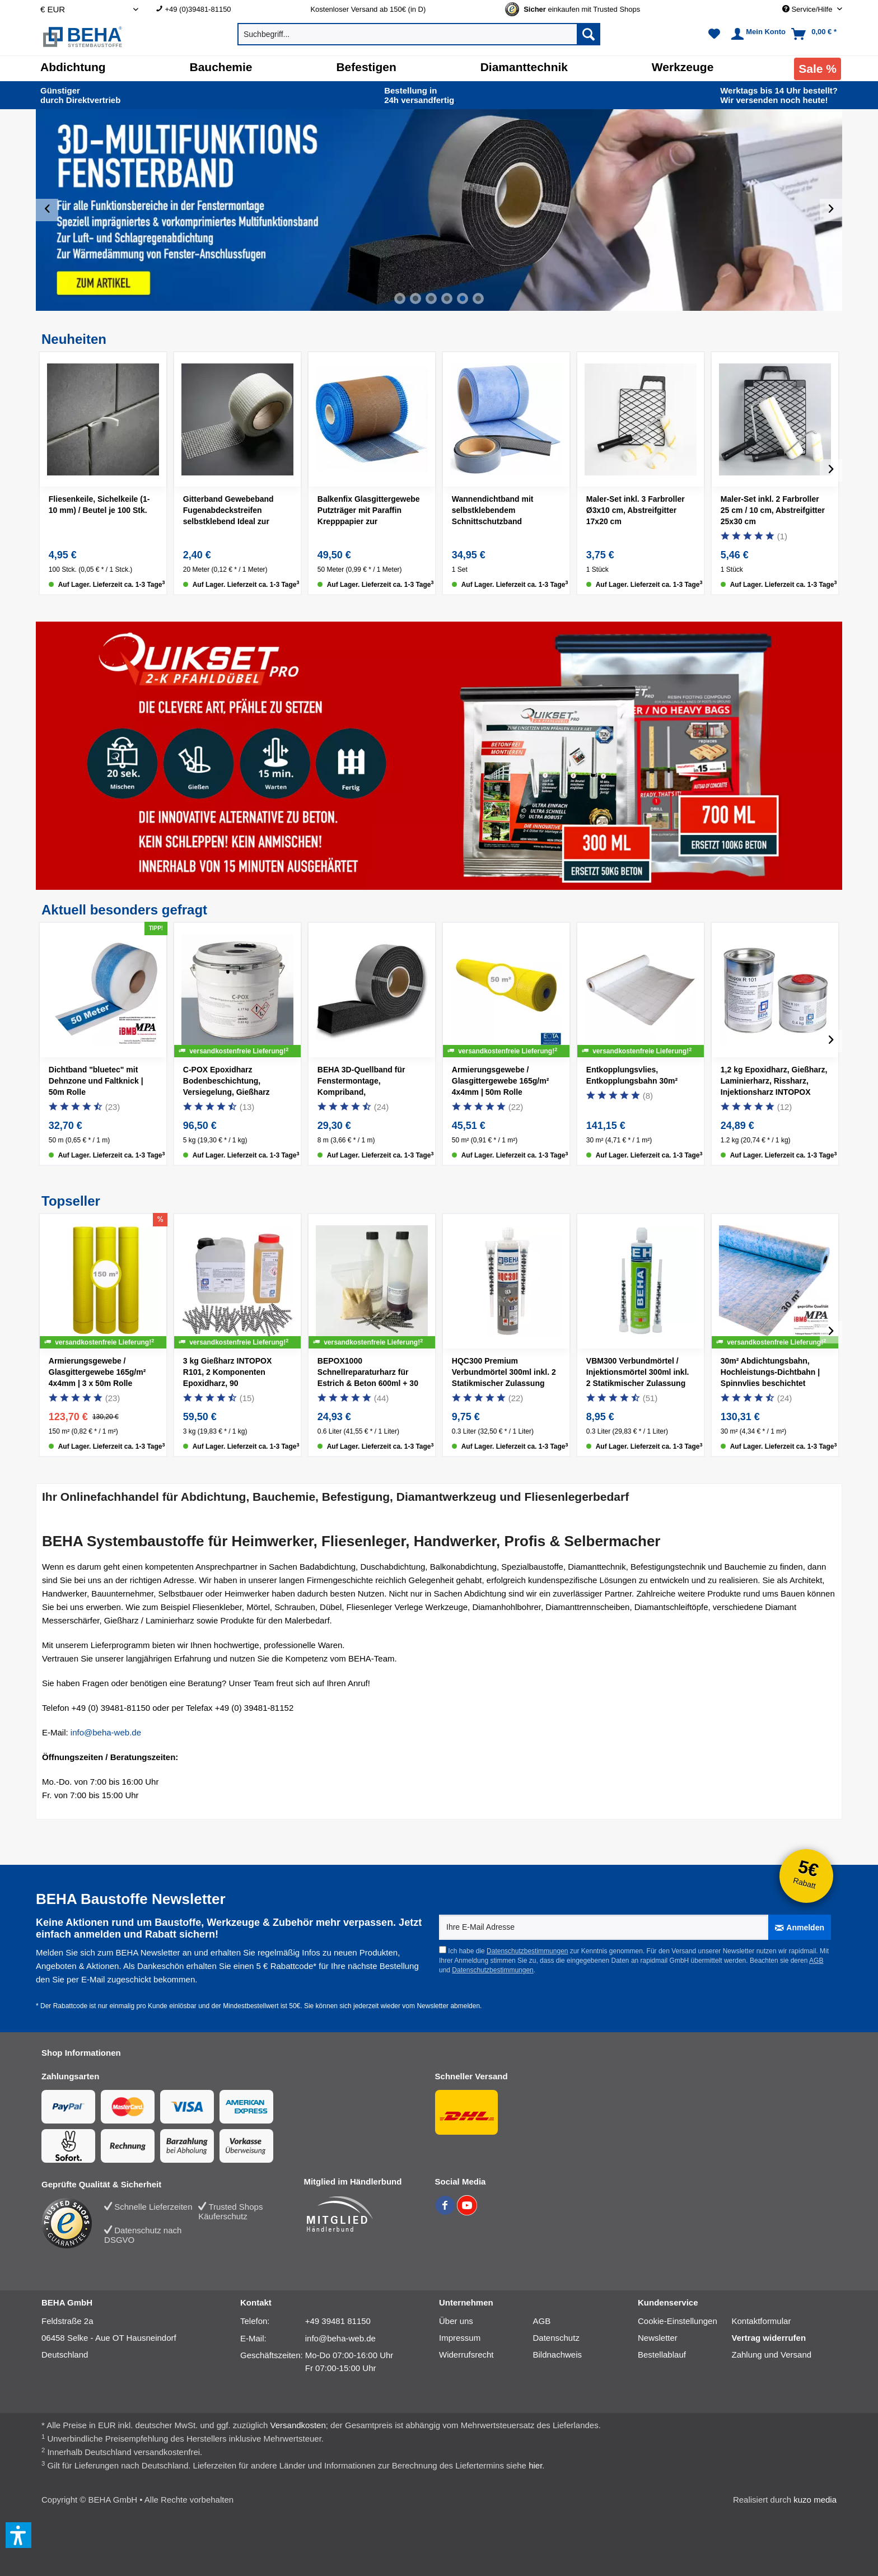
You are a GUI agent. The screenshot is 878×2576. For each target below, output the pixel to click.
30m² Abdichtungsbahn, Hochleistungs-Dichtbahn (770, 1372)
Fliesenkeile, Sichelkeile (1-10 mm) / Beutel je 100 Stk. (99, 504)
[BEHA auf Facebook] (446, 2212)
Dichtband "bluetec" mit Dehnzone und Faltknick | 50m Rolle (96, 1080)
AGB (816, 1960)
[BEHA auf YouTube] (467, 2212)
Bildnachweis (557, 2354)
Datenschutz (556, 2337)
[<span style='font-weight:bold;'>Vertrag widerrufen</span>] (779, 2338)
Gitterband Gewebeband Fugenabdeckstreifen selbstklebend (228, 511)
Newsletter (658, 2337)
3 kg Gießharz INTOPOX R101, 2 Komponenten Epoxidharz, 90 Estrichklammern (227, 1373)
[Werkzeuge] (682, 67)
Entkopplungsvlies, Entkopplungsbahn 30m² (632, 1075)
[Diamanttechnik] (524, 67)
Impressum (459, 2337)
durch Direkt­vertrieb (80, 95)
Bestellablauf (662, 2354)
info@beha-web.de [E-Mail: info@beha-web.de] (340, 2338)
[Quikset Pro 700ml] (726, 758)
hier (535, 2465)
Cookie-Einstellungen (677, 2321)
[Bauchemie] (221, 67)
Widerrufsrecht (466, 2354)
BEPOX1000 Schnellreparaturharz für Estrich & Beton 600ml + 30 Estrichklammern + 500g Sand (367, 1373)
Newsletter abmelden (448, 2006)
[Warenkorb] (815, 34)
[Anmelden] (799, 1927)
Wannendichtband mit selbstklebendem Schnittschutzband (493, 510)
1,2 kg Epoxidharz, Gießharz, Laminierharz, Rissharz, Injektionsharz (774, 1082)
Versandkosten (298, 2425)
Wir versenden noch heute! (779, 95)
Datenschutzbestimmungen (527, 1951)
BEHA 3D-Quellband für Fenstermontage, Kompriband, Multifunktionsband (368, 1082)
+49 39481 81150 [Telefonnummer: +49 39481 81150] (338, 2321)
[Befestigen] (365, 67)
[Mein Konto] (757, 34)
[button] (18, 2535)
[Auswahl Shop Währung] (89, 9)
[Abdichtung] (73, 67)
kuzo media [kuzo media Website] (815, 2499)
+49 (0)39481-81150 (198, 9)
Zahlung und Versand (772, 2354)
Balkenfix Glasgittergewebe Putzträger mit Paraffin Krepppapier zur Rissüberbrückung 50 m (368, 511)
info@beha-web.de (106, 1732)
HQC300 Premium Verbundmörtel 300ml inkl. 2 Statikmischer (504, 1373)
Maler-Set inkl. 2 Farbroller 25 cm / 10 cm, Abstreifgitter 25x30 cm (773, 510)
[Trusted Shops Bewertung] (72, 2223)
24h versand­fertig (420, 95)
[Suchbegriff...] (418, 34)
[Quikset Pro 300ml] (537, 783)
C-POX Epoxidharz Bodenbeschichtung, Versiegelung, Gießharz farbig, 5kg (226, 1082)
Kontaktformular (761, 2321)
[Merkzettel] (714, 34)
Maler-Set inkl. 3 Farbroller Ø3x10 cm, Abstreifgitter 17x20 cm (635, 510)
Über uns (456, 2321)
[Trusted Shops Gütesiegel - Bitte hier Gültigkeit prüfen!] (582, 9)
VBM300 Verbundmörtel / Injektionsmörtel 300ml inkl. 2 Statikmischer (637, 1373)
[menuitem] (224, 9)
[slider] (439, 210)
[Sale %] (817, 69)
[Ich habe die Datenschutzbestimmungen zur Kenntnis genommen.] (442, 1949)
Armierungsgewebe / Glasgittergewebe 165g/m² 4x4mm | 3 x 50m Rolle (97, 1372)
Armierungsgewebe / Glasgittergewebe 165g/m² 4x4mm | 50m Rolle (500, 1080)
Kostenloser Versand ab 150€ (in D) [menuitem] (368, 9)
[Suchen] (588, 34)
